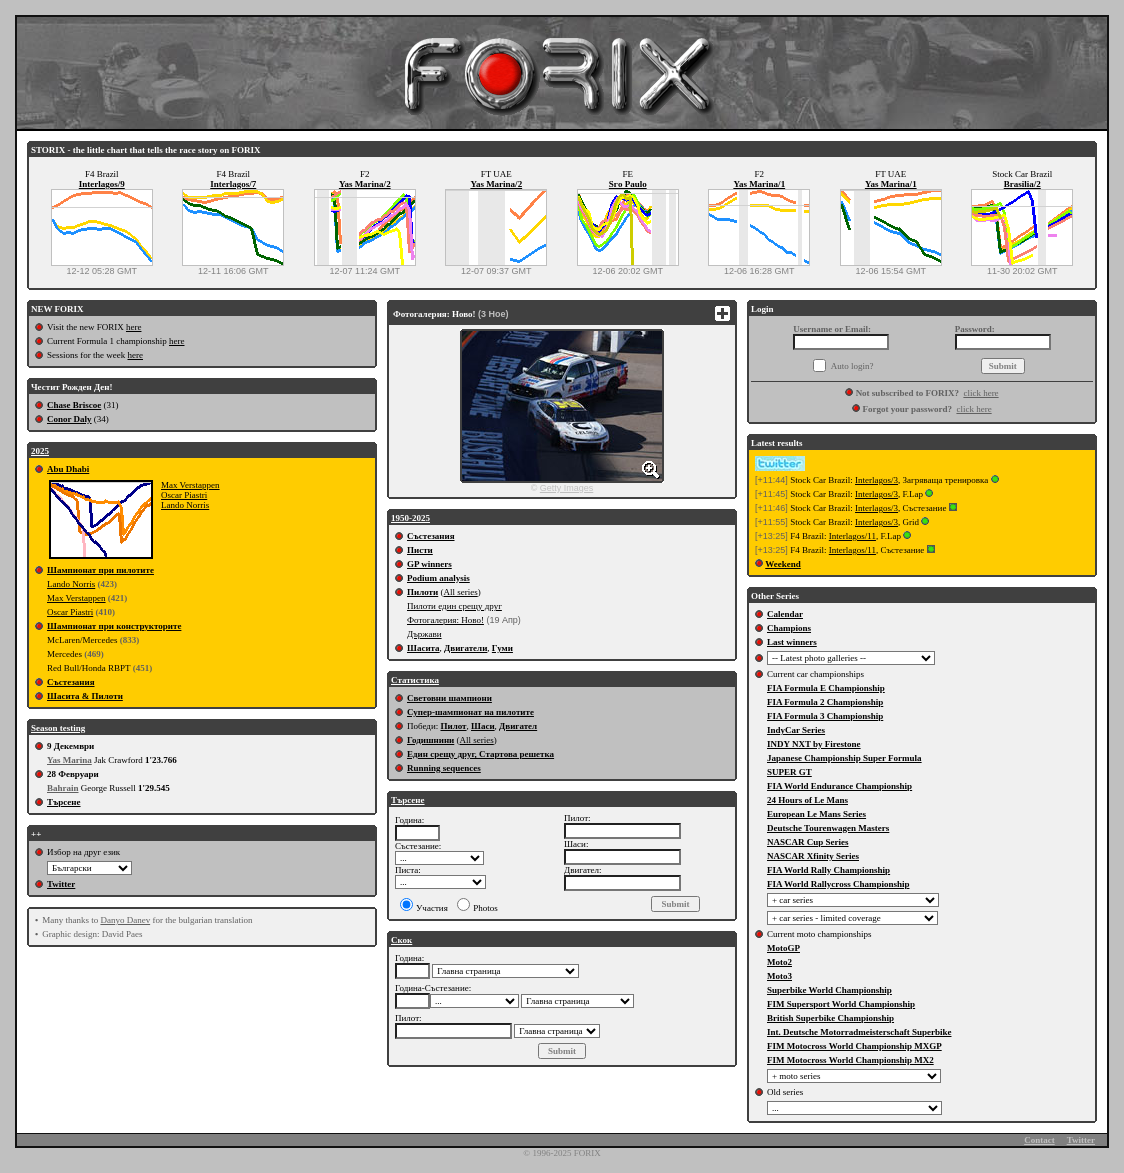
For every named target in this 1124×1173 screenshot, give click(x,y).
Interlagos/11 (852, 536)
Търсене (64, 802)
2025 (40, 451)
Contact (1039, 1140)
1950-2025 (410, 518)
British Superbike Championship (830, 1018)
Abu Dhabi (68, 469)
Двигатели (465, 648)
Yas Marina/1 (759, 184)
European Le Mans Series (816, 814)
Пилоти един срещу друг (454, 606)
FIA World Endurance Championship (839, 786)
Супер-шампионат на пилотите (470, 712)
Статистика (415, 680)
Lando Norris (185, 505)
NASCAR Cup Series (808, 842)
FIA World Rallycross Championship (838, 884)
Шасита (423, 648)
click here (980, 393)
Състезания (71, 682)
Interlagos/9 (102, 184)
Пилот (453, 726)
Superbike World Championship (829, 990)
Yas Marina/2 (365, 184)
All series (460, 592)
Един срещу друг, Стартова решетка (480, 754)
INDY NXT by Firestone (814, 744)
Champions (789, 628)
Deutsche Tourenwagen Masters (828, 828)
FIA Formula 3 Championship (825, 716)
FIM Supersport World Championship (841, 1004)
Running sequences (444, 768)
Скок (401, 940)
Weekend (783, 564)
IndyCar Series (796, 730)
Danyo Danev (125, 920)
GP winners (429, 564)
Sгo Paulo (628, 184)
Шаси (483, 726)
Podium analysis (438, 578)
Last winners (792, 642)
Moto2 (779, 962)
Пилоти (422, 592)
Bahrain (63, 788)
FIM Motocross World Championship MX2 (850, 1060)
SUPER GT (789, 772)
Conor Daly (69, 419)
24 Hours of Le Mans (807, 800)
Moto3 (779, 976)
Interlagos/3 (876, 480)
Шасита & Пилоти (85, 696)
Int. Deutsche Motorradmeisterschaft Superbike (859, 1032)
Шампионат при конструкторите (114, 626)
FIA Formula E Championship (826, 688)
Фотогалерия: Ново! (445, 620)
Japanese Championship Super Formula (844, 758)
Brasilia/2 (1022, 184)
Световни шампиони (449, 698)
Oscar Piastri (184, 495)
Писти (420, 550)
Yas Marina (69, 760)
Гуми (502, 648)
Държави (424, 634)
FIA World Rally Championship (828, 870)
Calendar (785, 614)
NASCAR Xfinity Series (813, 856)
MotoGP (783, 948)
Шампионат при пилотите (100, 570)
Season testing (58, 728)
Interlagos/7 (233, 184)
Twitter (61, 884)
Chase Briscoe (74, 405)
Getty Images (567, 488)
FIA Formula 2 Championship (825, 702)
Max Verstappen (190, 485)
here (134, 327)
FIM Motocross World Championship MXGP (854, 1046)
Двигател (518, 726)
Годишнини (430, 740)
